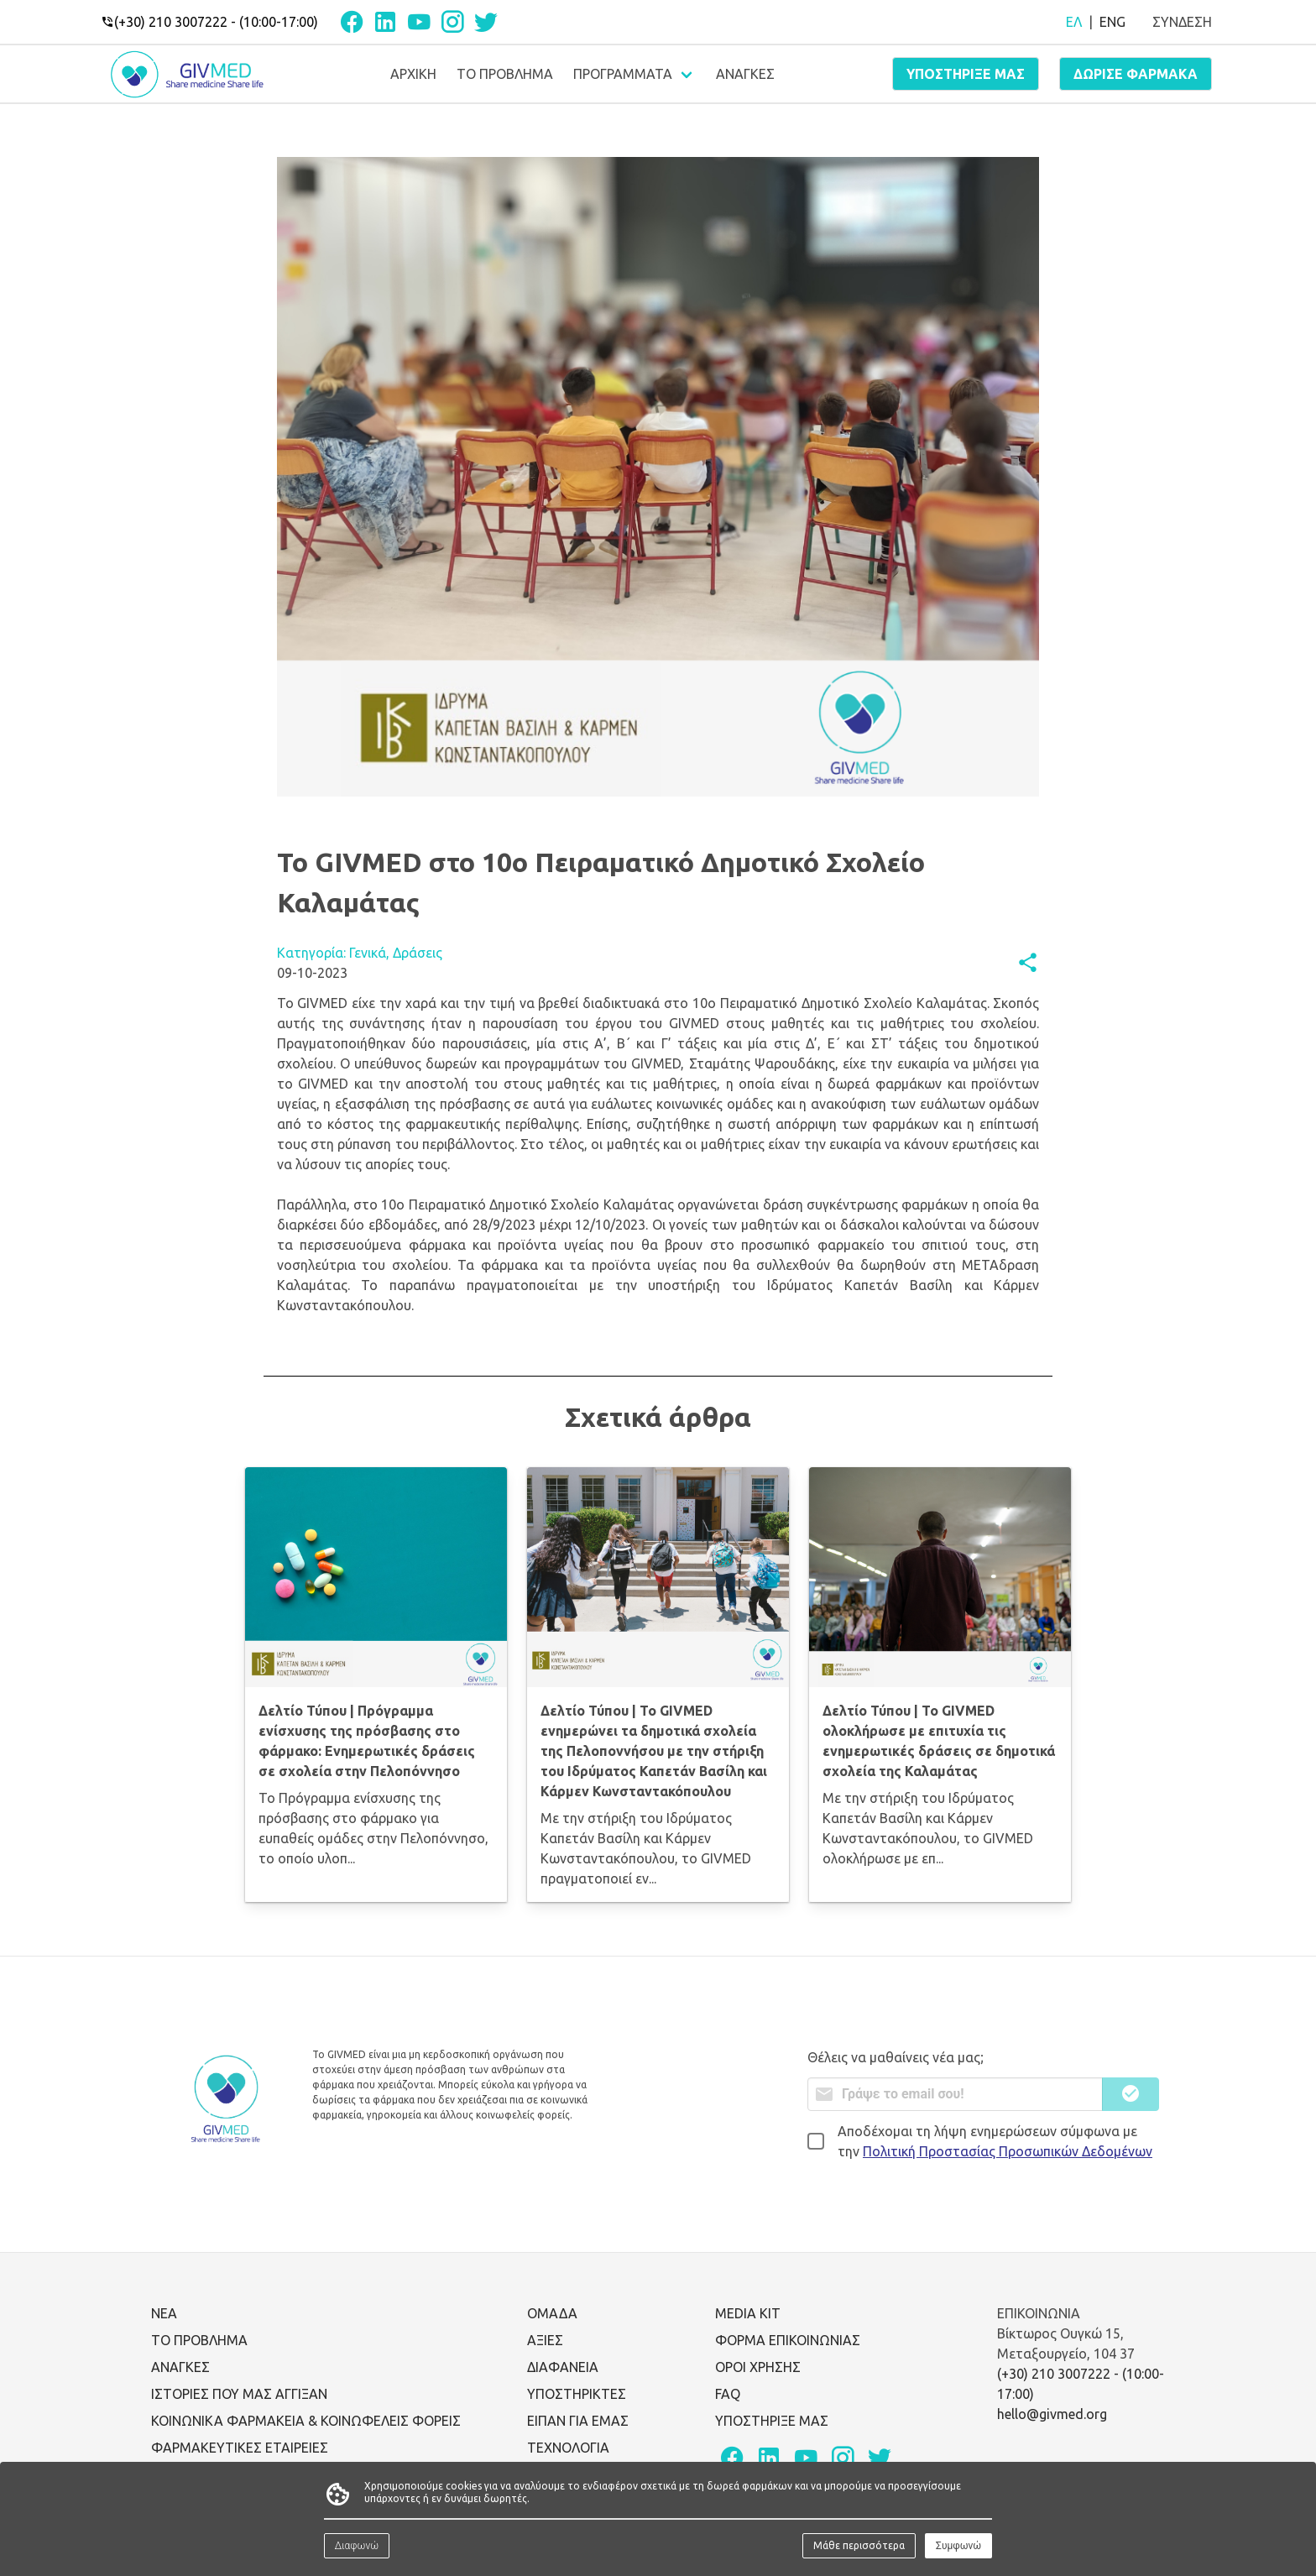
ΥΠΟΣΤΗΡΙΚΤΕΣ (576, 2393)
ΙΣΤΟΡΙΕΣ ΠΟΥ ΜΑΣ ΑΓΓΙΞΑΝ (239, 2393)
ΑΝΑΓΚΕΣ (745, 73)
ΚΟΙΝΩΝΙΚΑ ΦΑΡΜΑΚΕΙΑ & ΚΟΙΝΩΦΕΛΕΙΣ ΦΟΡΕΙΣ (306, 2420)
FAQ (727, 2393)
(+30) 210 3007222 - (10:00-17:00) (209, 22)
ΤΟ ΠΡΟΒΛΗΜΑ (505, 73)
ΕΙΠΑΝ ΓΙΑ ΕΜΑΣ (578, 2420)
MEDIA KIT (748, 2313)
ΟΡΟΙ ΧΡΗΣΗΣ (758, 2367)
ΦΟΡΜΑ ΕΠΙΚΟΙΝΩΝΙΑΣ (787, 2340)
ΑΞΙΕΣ (545, 2340)
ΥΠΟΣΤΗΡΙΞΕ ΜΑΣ (771, 2420)
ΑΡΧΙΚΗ (413, 73)
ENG (1112, 21)
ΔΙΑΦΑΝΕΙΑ (562, 2367)
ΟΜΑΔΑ (552, 2313)
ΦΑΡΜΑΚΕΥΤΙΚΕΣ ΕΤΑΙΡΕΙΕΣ (239, 2447)
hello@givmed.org (1052, 2414)
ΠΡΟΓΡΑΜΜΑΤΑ (622, 73)
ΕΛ (1074, 21)
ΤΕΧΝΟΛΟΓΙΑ (568, 2447)
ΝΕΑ (164, 2313)
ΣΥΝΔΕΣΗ (1182, 21)
